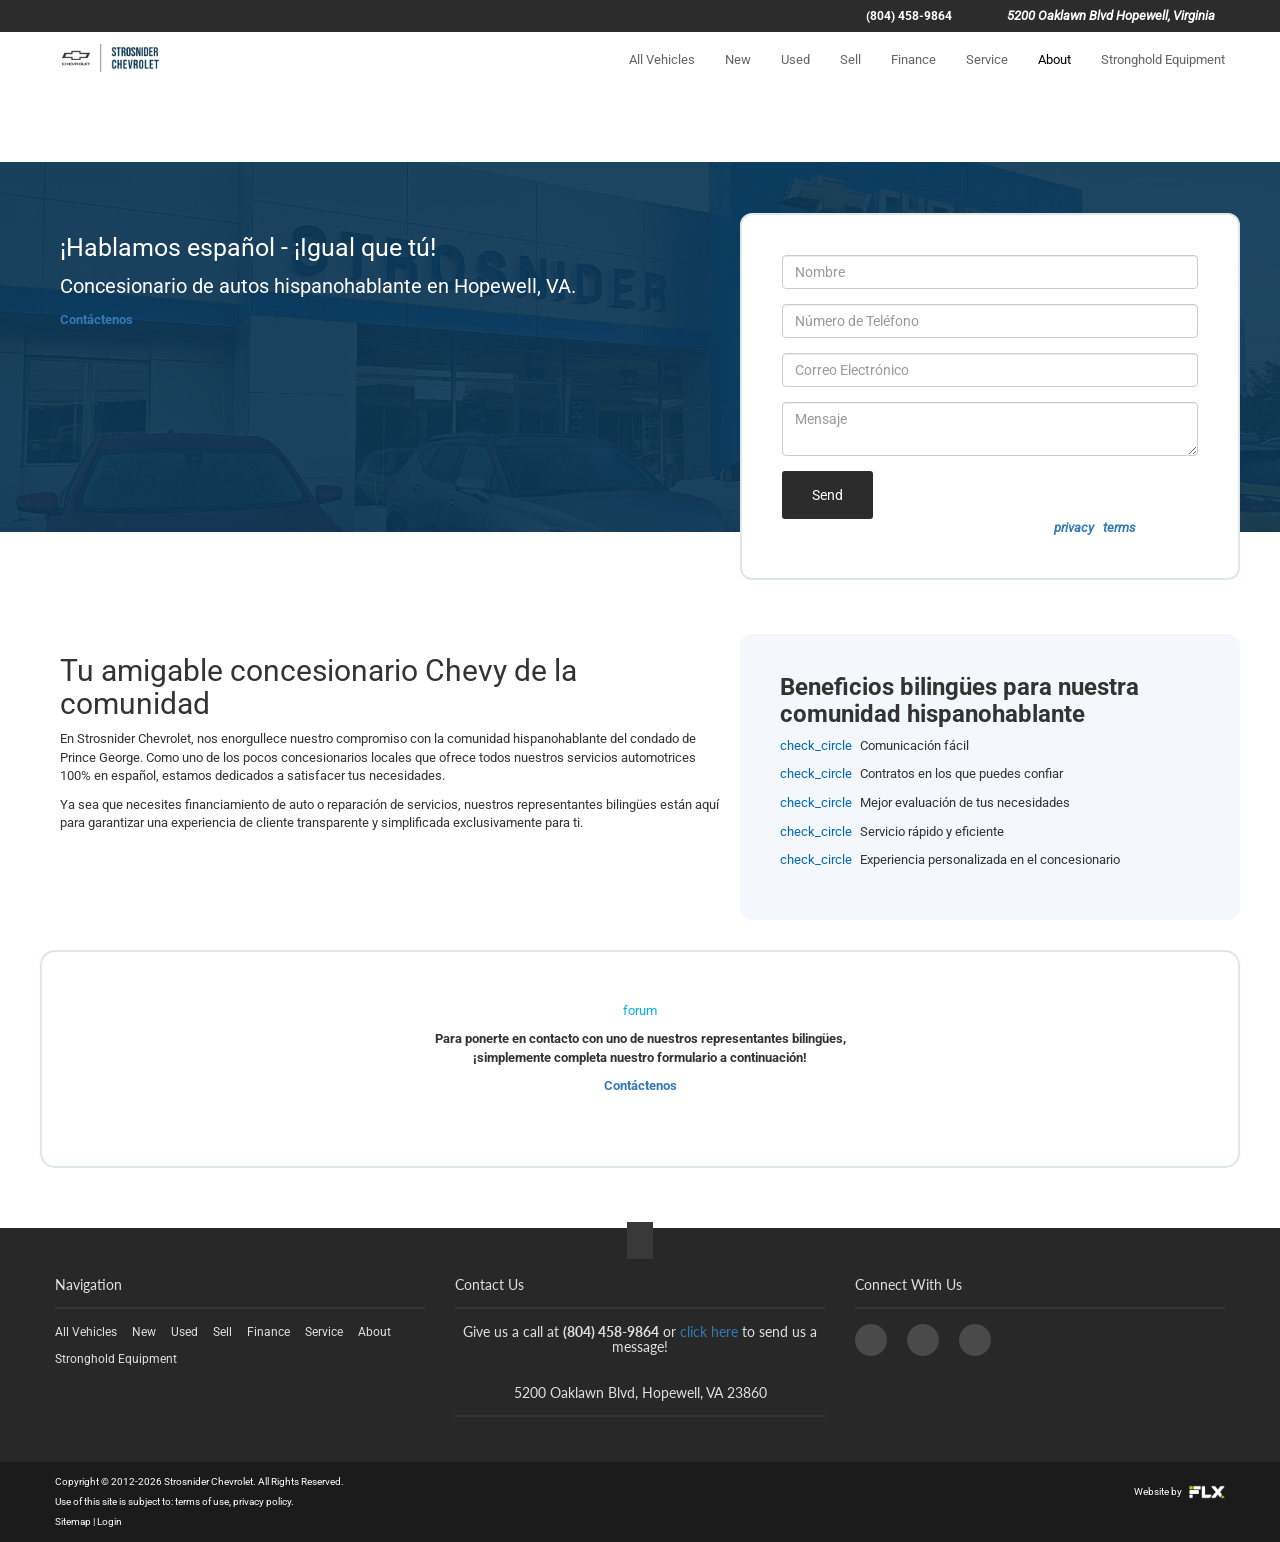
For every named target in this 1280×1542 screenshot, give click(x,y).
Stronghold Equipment (1163, 76)
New (738, 76)
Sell (850, 76)
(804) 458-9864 (909, 16)
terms (1119, 527)
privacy (1074, 527)
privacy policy (262, 1501)
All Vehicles (662, 76)
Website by (1179, 1491)
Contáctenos (96, 319)
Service (987, 76)
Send (827, 495)
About (1054, 76)
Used (795, 76)
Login (109, 1521)
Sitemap (73, 1521)
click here (709, 1331)
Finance (913, 76)
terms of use (202, 1501)
